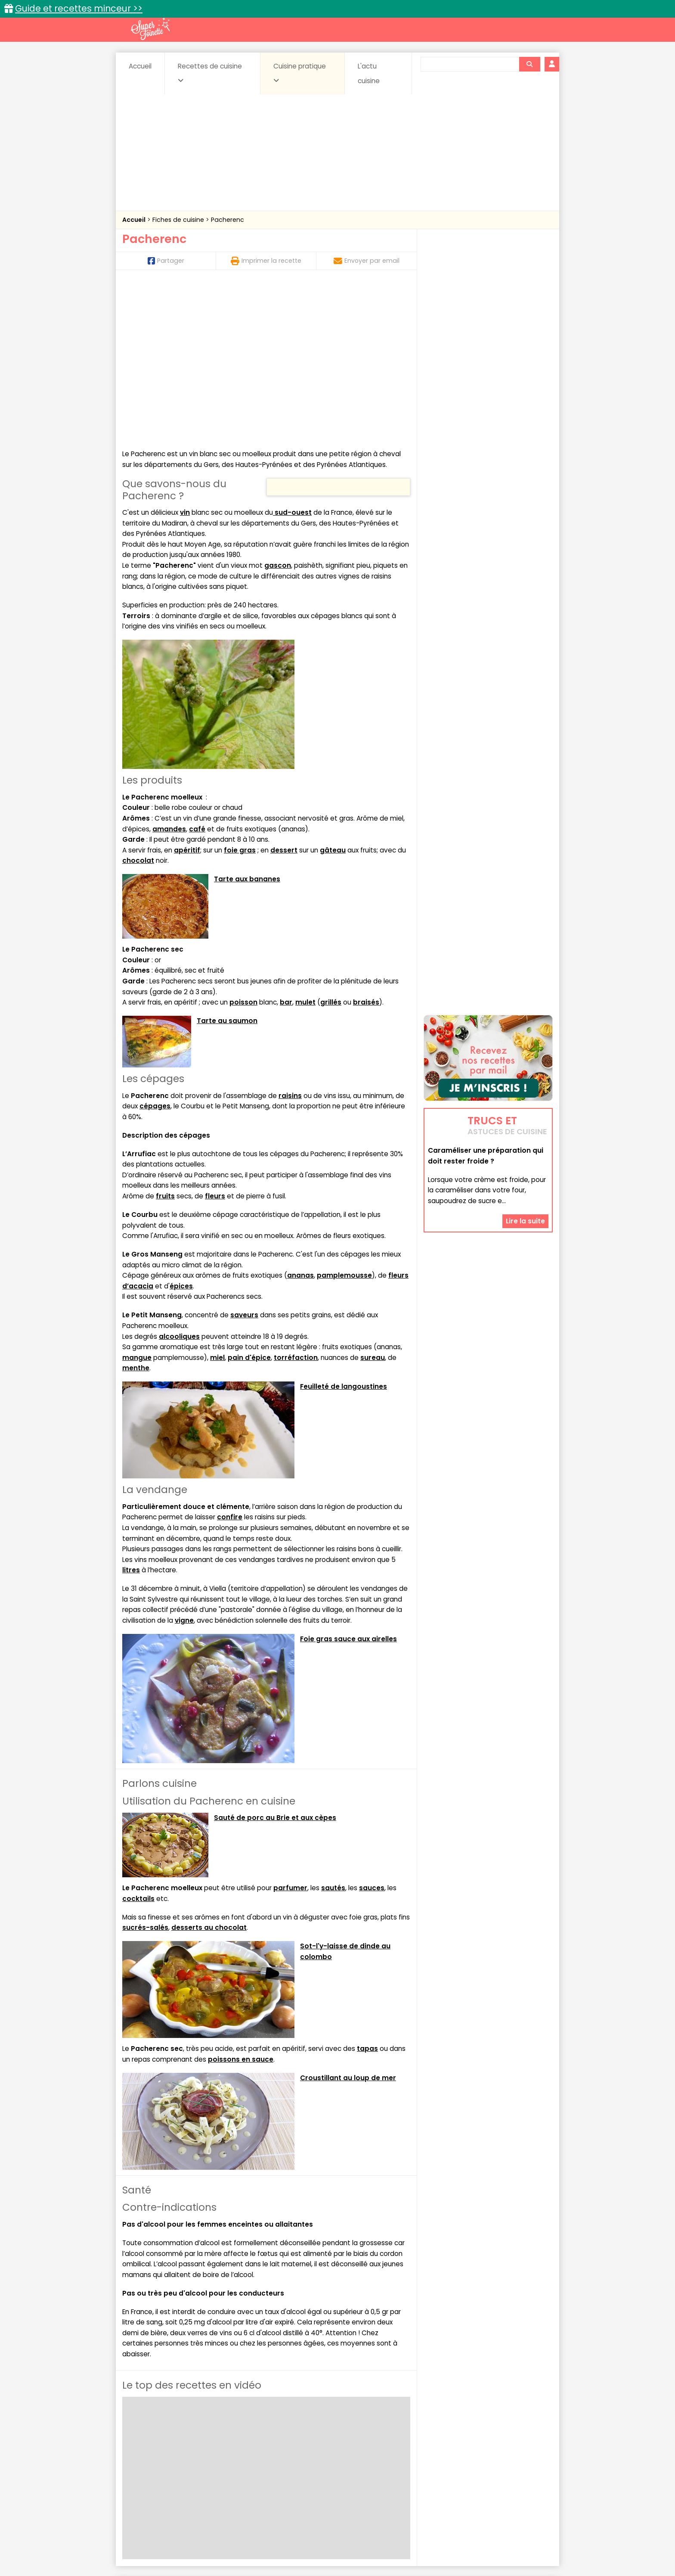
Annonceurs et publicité (166, 2542)
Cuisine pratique (299, 73)
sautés (333, 1731)
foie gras (240, 693)
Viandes (429, 2475)
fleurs (215, 1039)
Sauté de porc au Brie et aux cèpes (275, 1660)
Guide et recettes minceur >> (78, 8)
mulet (305, 845)
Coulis (524, 2458)
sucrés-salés (145, 1770)
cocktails (138, 1741)
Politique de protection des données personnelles (319, 2550)
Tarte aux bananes (247, 722)
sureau (372, 1200)
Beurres (239, 2458)
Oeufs (477, 2466)
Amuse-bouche (191, 2458)
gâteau (333, 693)
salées (254, 2475)
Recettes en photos (300, 2440)
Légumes (441, 2466)
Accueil (140, 66)
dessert (283, 693)
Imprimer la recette (266, 260)
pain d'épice (249, 1200)
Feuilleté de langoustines (343, 1229)
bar (286, 845)
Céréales (316, 2458)
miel (217, 1200)
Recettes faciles (221, 2440)
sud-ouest (292, 355)
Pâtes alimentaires (165, 2475)
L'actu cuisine (369, 73)
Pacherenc (227, 219)
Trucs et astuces (458, 2440)
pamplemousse (344, 1118)
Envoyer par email (366, 260)
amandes (169, 672)
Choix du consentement (437, 2550)
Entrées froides (318, 2466)
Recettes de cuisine (210, 73)
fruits (165, 1039)
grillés (330, 845)
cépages (154, 949)
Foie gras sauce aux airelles (348, 1482)
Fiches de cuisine (179, 219)
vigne (184, 1463)
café (197, 672)
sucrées (392, 2475)
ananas (300, 1118)
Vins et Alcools (475, 2475)
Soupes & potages (340, 2475)
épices (181, 1129)
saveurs (244, 1158)
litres (131, 1413)
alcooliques (179, 1179)
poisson (243, 845)
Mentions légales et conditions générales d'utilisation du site (335, 2542)
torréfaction (296, 1200)
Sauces (289, 2475)
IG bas (405, 2466)
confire (229, 1360)
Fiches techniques (382, 2440)
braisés (366, 845)
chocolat (138, 703)
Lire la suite (525, 1168)
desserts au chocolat (209, 1770)
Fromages (367, 2466)
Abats (146, 2458)
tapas (367, 1891)
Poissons (218, 2475)
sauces (371, 1731)
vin (185, 355)
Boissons (276, 2458)
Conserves (402, 2458)
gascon (277, 408)
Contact (225, 2542)
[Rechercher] (529, 64)
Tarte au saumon (227, 863)
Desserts (145, 2466)
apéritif (187, 693)
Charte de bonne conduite (470, 2542)
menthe (135, 1211)
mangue (137, 1200)
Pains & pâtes (518, 2466)
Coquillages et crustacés (466, 2458)
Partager (166, 260)
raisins (290, 938)
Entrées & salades (197, 2466)
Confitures (358, 2458)
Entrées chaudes (259, 2466)
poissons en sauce (240, 1902)
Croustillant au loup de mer (348, 1921)
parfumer (290, 1731)
